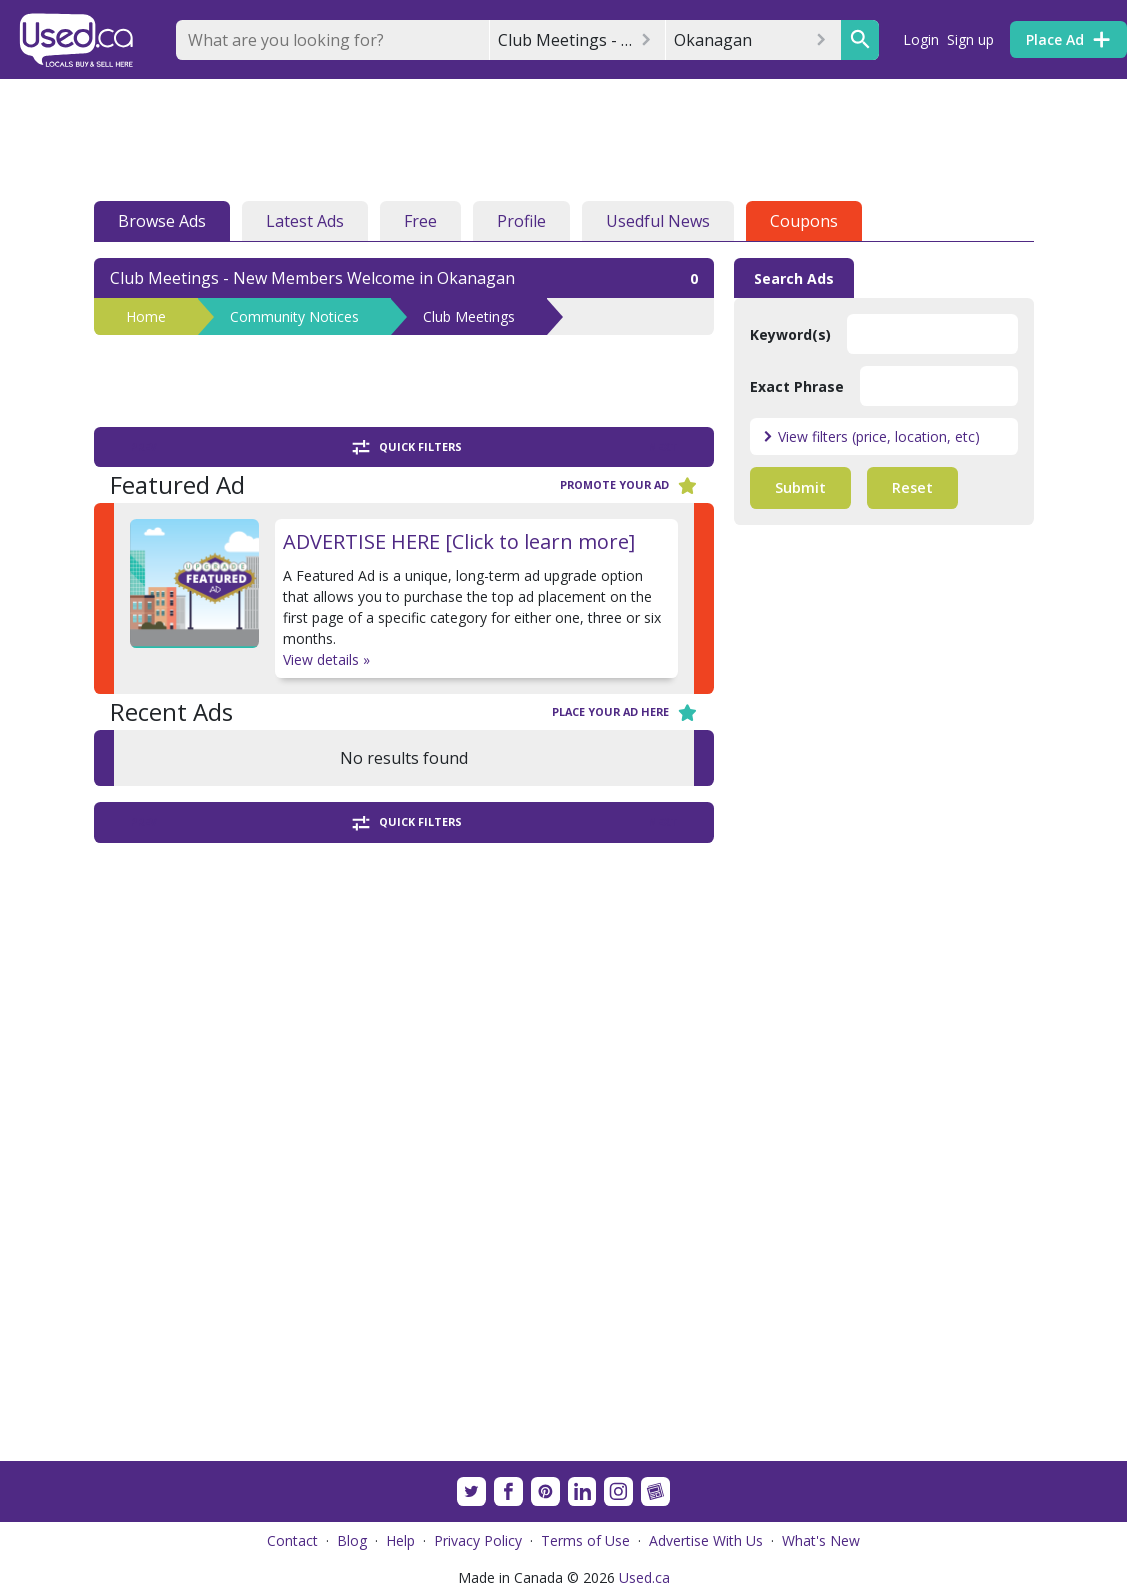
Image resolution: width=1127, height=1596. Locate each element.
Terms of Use (585, 1540)
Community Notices (294, 316)
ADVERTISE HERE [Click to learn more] (459, 541)
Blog (352, 1540)
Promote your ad (629, 485)
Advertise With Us (706, 1540)
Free (420, 221)
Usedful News (658, 221)
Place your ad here (625, 712)
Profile (521, 221)
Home (146, 316)
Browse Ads (162, 221)
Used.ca (644, 1577)
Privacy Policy (478, 1540)
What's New (821, 1540)
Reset (912, 487)
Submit (800, 487)
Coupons (804, 221)
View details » (326, 659)
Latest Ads (305, 221)
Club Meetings (469, 316)
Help (400, 1540)
